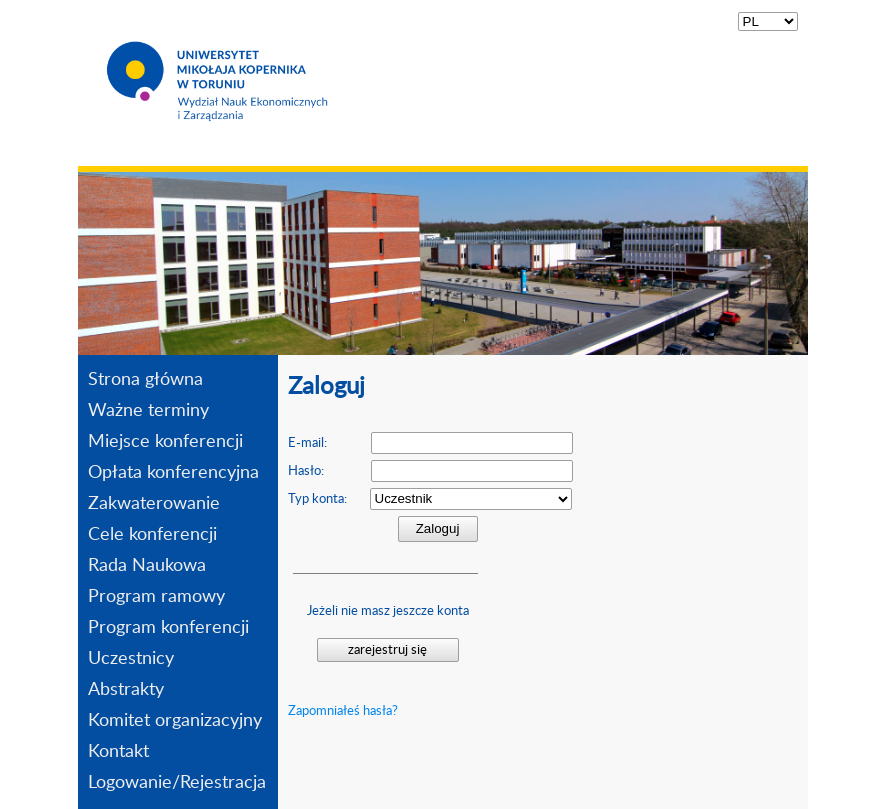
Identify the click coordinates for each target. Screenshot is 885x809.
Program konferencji (168, 628)
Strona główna (145, 380)
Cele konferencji (152, 535)
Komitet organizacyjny (175, 721)
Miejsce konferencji (165, 442)
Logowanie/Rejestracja (177, 783)
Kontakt (118, 752)
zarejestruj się (387, 650)
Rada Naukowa (147, 566)
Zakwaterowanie (154, 504)
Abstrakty (126, 690)
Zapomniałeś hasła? (343, 711)
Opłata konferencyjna (173, 473)
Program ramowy (156, 597)
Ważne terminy (148, 411)
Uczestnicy (131, 659)
